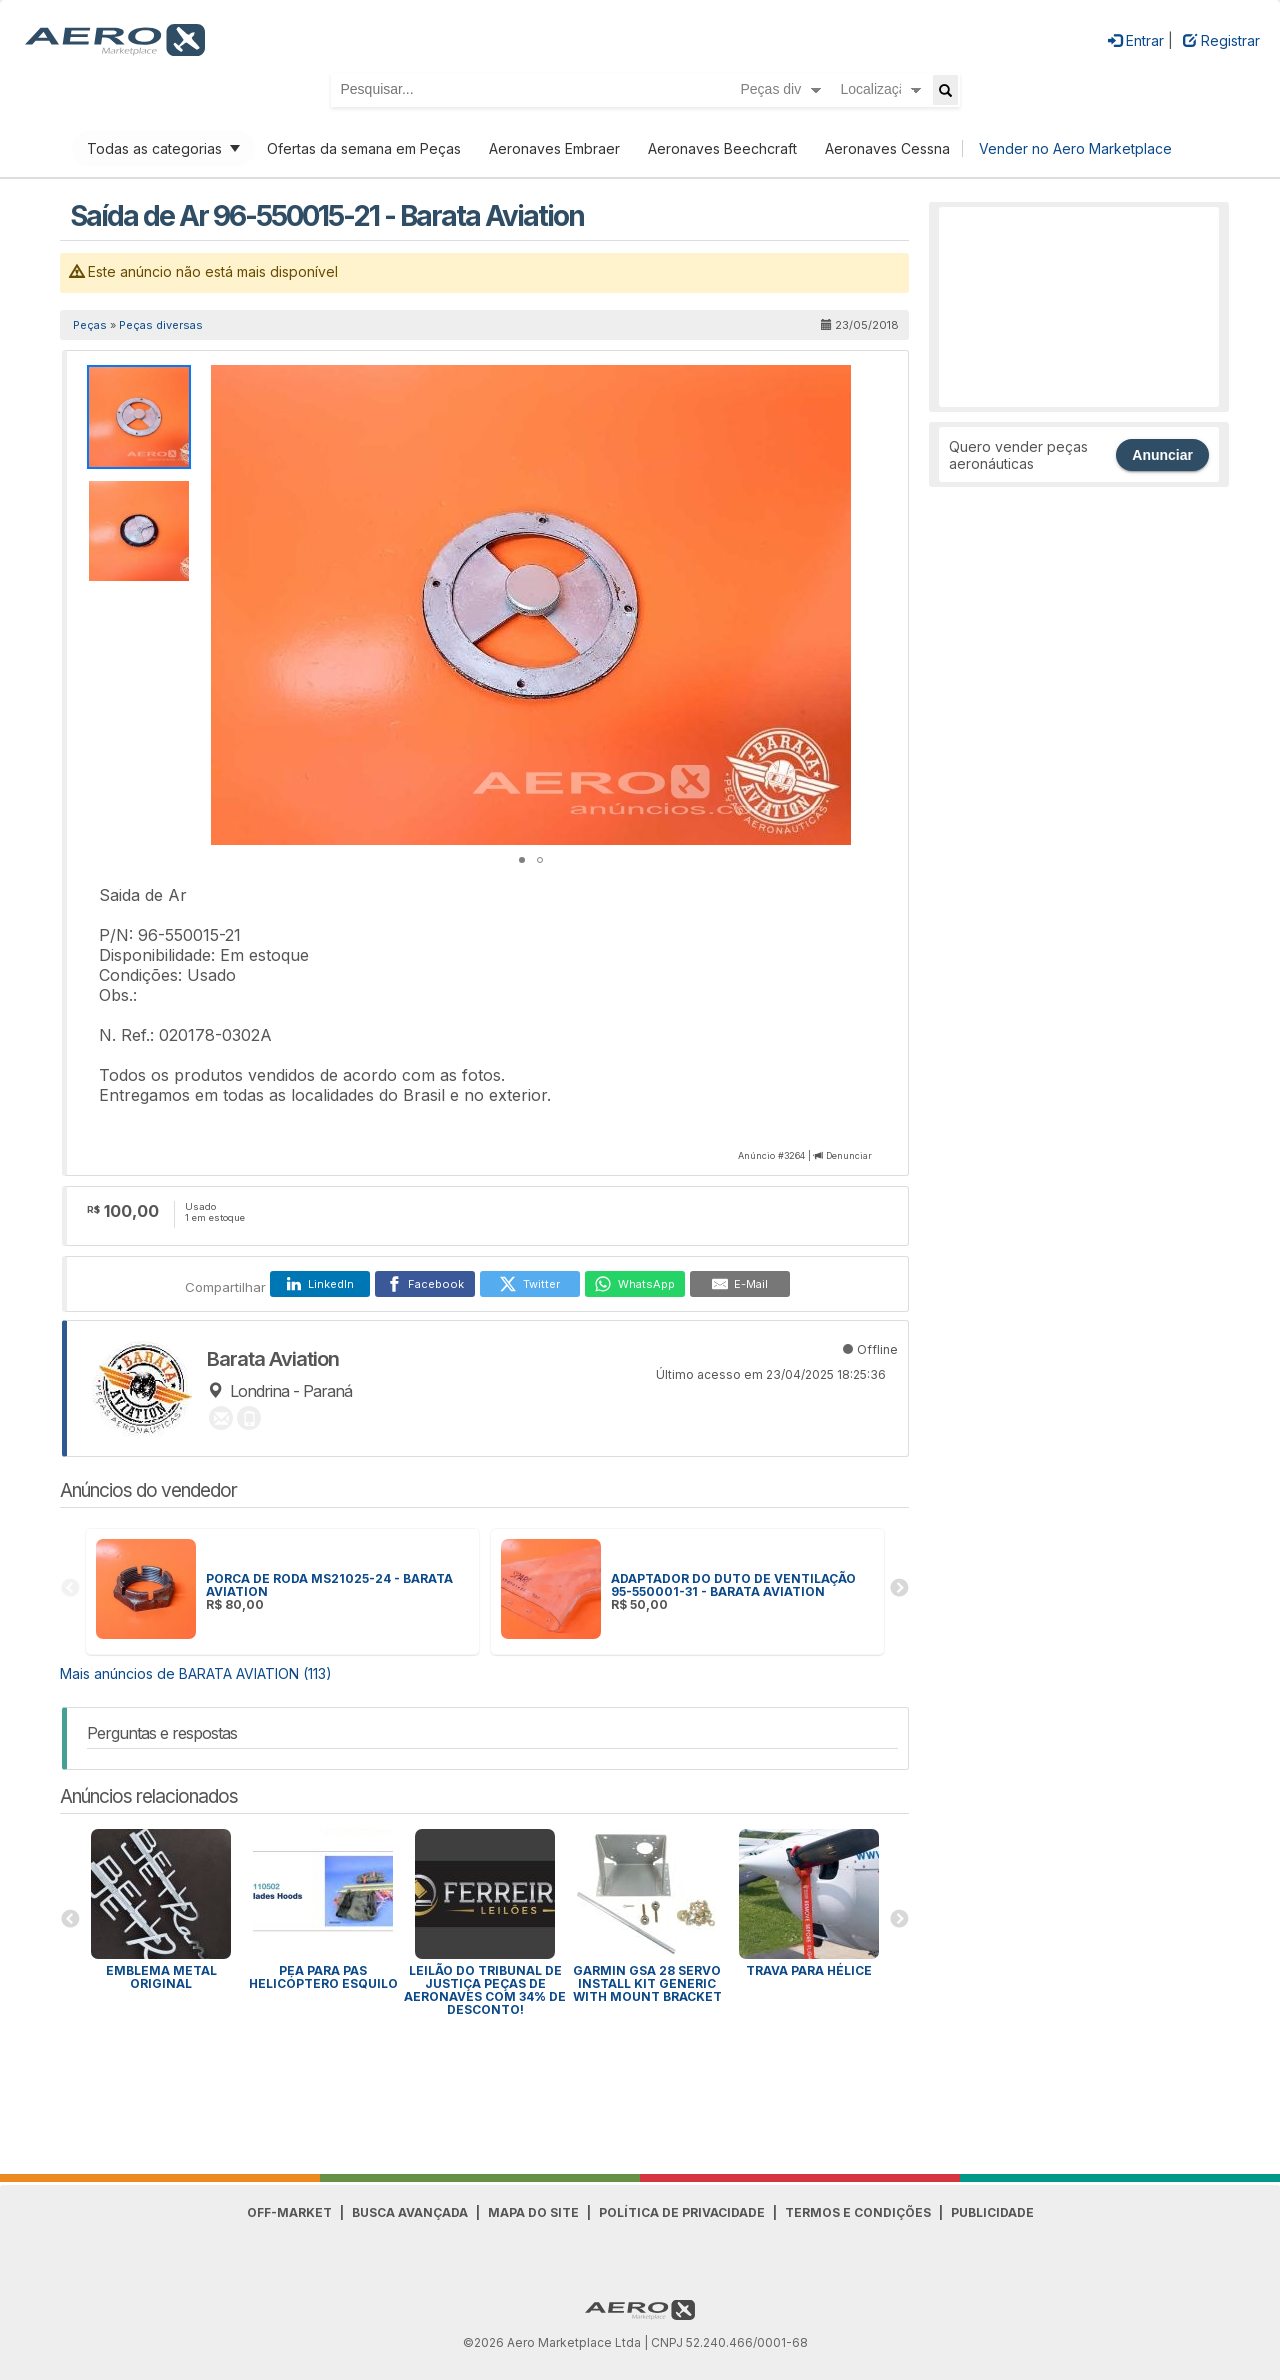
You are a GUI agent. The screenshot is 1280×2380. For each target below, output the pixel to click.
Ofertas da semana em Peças (364, 148)
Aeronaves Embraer (554, 148)
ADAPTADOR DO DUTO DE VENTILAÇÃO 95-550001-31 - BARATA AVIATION (733, 1585)
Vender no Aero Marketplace (1075, 148)
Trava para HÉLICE (809, 1970)
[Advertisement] (1079, 307)
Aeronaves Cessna (887, 148)
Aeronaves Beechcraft (722, 148)
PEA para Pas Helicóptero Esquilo (323, 1977)
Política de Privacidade (682, 2212)
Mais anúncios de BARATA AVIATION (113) (196, 1673)
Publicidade (992, 2212)
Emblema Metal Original (161, 1977)
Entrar (1136, 40)
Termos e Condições (858, 2212)
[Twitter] (530, 1284)
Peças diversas (161, 325)
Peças (90, 325)
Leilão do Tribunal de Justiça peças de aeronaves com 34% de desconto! (485, 1990)
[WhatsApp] (635, 1284)
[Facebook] (425, 1284)
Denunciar (849, 1155)
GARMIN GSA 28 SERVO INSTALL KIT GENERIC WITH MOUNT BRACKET (647, 1983)
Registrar (1221, 40)
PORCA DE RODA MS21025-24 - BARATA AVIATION (329, 1585)
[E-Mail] (740, 1284)
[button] (833, 383)
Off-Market (289, 2212)
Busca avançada (410, 2212)
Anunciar (1162, 455)
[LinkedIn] (320, 1284)
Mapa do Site (533, 2212)
